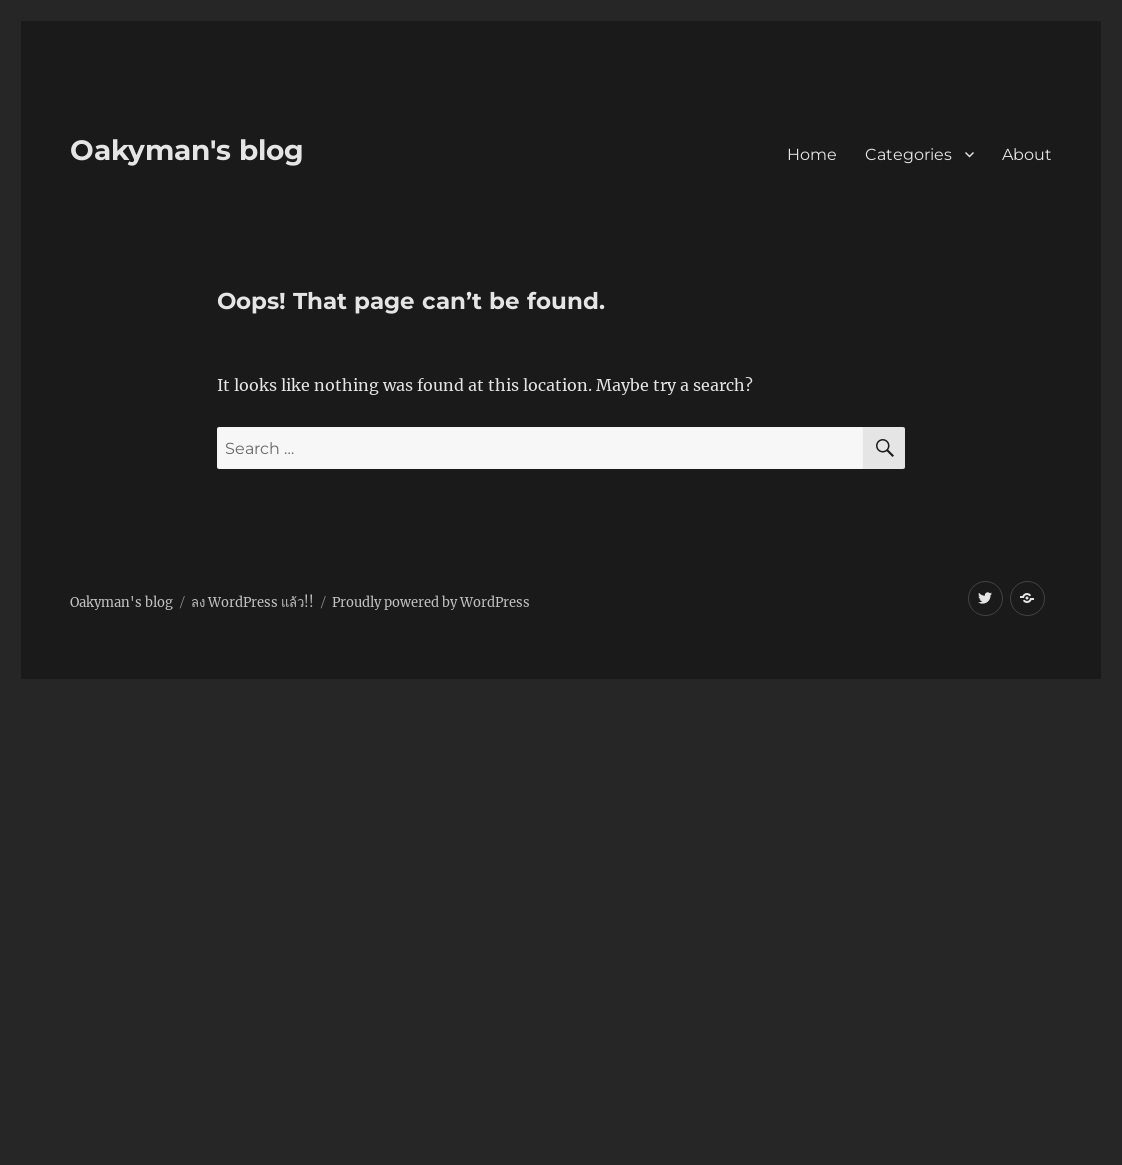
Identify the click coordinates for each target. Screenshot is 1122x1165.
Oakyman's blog (187, 150)
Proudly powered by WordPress (431, 602)
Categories (908, 154)
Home (812, 154)
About (1027, 154)
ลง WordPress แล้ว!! (252, 602)
